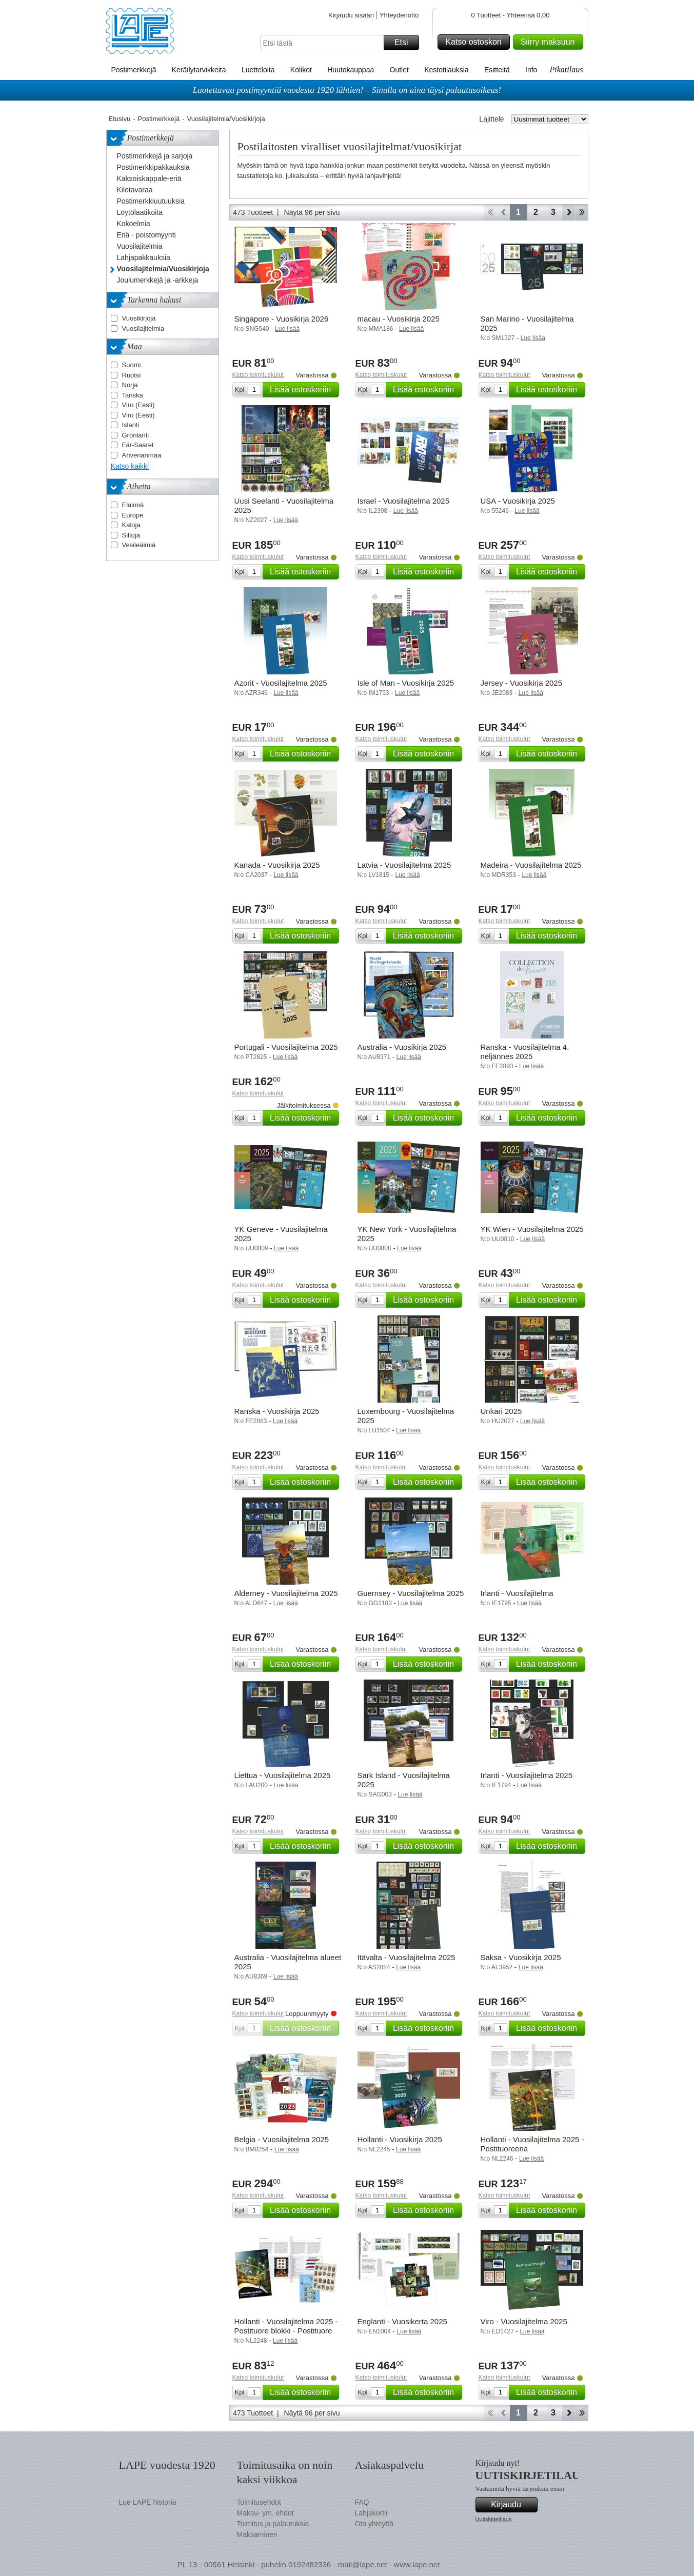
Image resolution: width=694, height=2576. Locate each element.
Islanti (131, 425)
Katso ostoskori (475, 42)
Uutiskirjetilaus (493, 2519)
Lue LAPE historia (147, 2502)
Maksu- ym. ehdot (265, 2513)
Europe (133, 515)
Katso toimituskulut (258, 374)
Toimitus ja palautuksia (273, 2524)
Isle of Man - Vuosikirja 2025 (406, 682)
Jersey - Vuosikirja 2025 (522, 682)
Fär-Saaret (138, 445)
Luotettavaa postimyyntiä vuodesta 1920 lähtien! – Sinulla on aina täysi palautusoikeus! (347, 90)
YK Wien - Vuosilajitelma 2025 (532, 1229)
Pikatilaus (566, 69)
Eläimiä (133, 505)
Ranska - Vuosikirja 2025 (277, 1411)
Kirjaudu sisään (351, 15)
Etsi (405, 42)
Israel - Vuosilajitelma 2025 (404, 500)
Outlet (399, 70)
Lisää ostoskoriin (303, 389)
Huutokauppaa (350, 70)
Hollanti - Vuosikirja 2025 (400, 2139)
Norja (130, 385)
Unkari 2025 (501, 1411)
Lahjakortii (371, 2513)
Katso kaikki (130, 466)
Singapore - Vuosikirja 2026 (281, 318)
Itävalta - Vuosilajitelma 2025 (406, 1957)
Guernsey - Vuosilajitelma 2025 (411, 1593)
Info (531, 70)
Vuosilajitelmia (143, 328)
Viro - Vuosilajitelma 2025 (524, 2321)
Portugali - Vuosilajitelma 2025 (286, 1047)
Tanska (132, 395)
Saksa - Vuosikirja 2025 (521, 1957)
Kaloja (131, 525)
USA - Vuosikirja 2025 (518, 500)
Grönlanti (135, 435)
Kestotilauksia (446, 70)
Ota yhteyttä (374, 2524)
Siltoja (131, 535)
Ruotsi (131, 375)
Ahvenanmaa (142, 455)
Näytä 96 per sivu (312, 212)
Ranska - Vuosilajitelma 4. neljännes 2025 (525, 1052)
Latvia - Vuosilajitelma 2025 (404, 865)
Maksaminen (257, 2534)
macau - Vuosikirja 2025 (399, 318)
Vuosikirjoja (139, 318)
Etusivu (120, 119)
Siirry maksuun (550, 42)
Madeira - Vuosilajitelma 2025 (531, 865)
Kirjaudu (512, 2504)
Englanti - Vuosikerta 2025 (402, 2321)
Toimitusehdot (259, 2502)
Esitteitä (497, 70)
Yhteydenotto (399, 15)
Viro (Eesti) (138, 405)
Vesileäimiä (139, 545)
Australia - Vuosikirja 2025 (402, 1047)
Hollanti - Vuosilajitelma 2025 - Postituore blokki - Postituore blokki (286, 2330)
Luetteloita (258, 70)
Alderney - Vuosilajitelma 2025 (286, 1593)
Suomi (131, 365)
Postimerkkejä (133, 70)
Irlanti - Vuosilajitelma (517, 1593)
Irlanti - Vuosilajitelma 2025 (527, 1775)
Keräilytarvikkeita (199, 70)
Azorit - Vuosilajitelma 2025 (280, 682)
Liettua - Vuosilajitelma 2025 (282, 1775)
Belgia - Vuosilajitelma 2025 (281, 2139)
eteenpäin (568, 212)
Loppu (582, 212)
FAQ (362, 2502)
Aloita (490, 212)
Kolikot (301, 70)
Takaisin (503, 212)
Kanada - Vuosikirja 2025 (277, 865)
